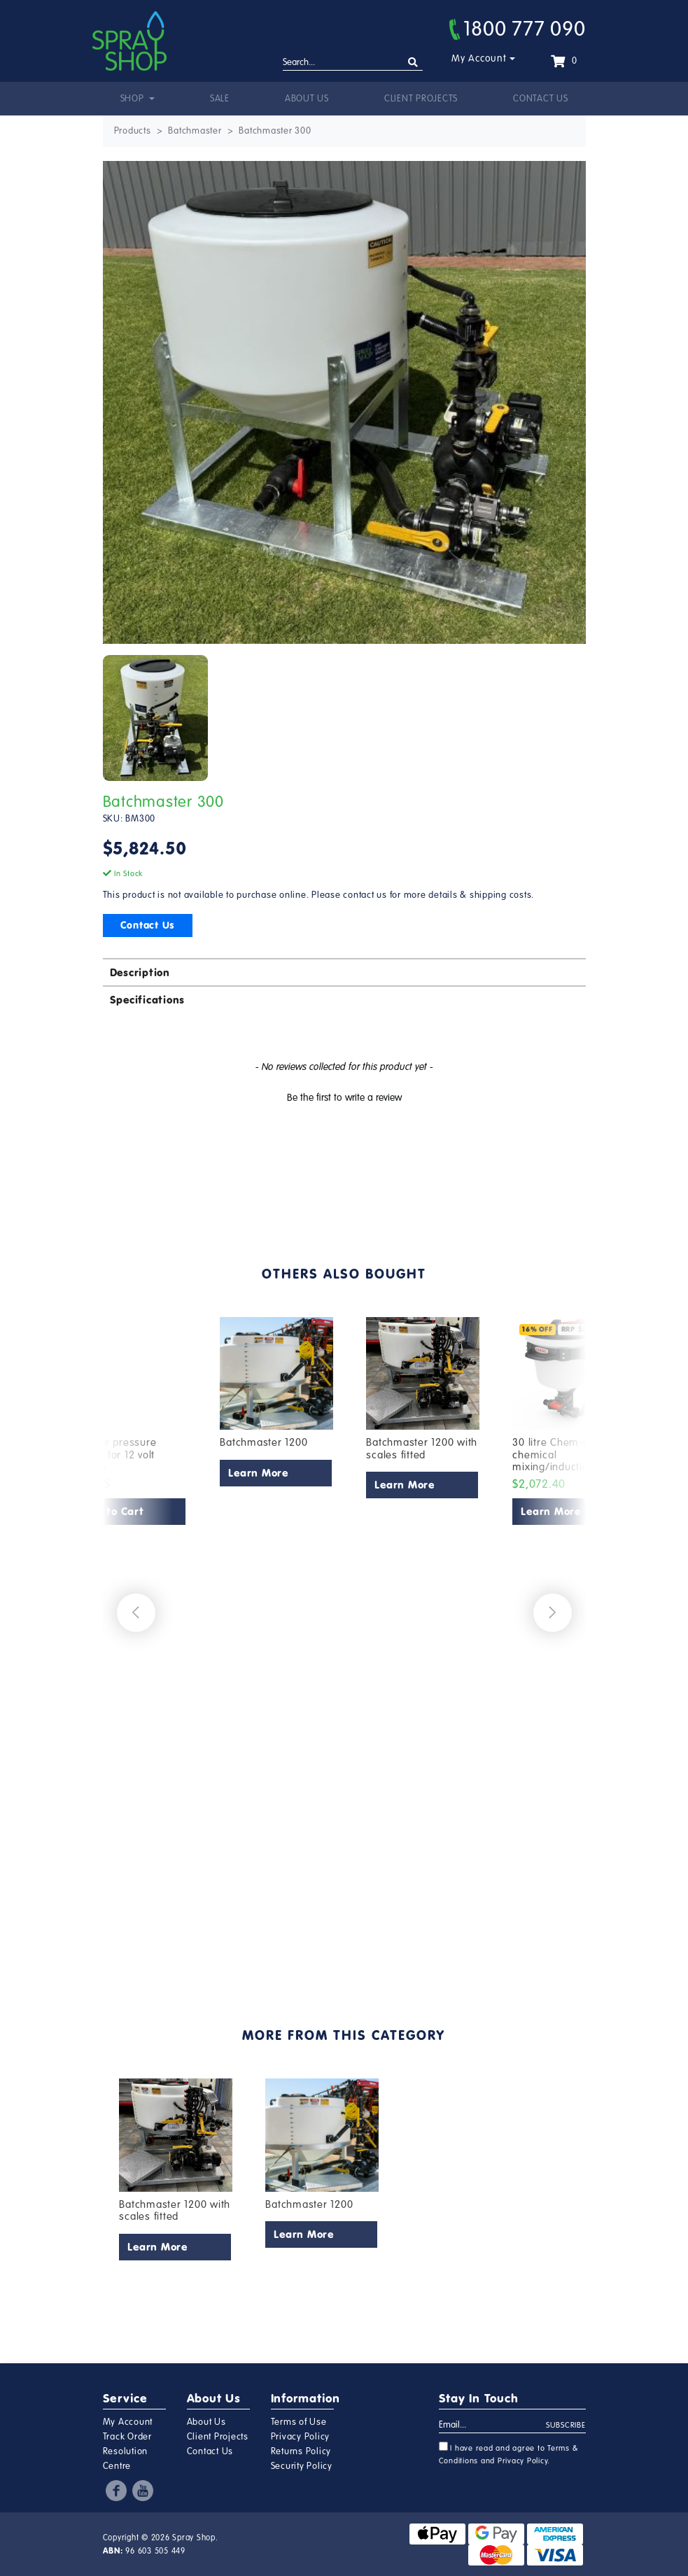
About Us (307, 98)
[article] (277, 1637)
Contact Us (540, 98)
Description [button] (140, 972)
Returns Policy (301, 2451)
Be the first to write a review (344, 1098)
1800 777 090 (517, 28)
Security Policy (301, 2466)
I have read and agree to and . (509, 2453)
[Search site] (413, 63)
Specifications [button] (147, 999)
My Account (479, 58)
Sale (220, 98)
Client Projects (421, 98)
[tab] (344, 971)
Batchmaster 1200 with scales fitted (421, 1448)
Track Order (127, 2436)
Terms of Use (299, 2422)
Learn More (258, 1472)
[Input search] (353, 63)
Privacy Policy (300, 2436)
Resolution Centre (125, 2459)
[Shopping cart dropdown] (564, 61)
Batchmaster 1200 (263, 1442)
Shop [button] (133, 98)
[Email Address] (493, 2425)
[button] (344, 1096)
